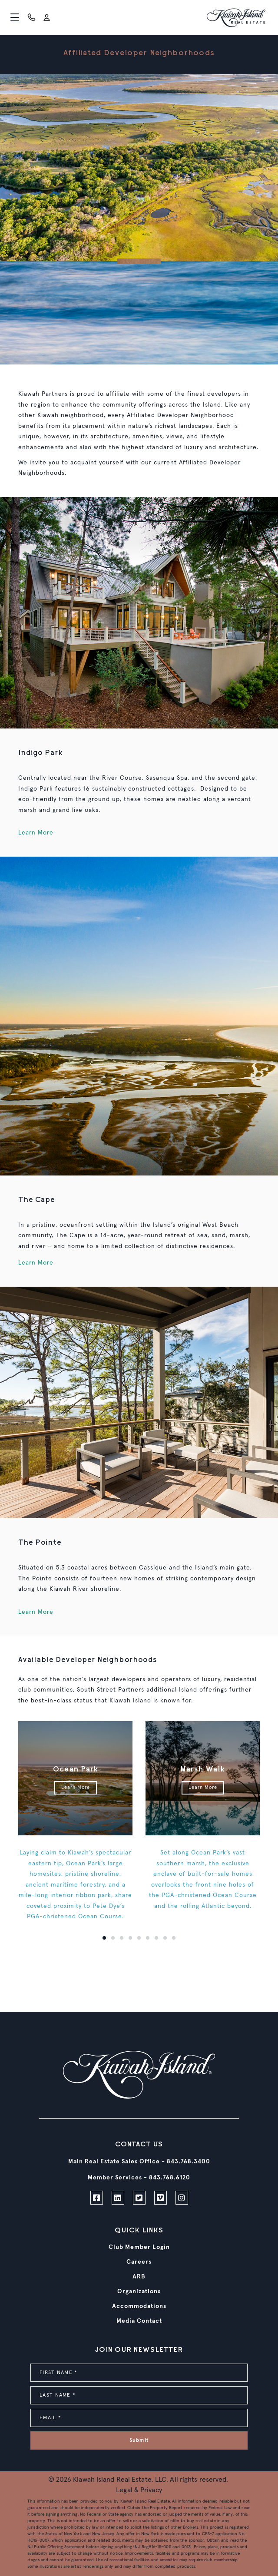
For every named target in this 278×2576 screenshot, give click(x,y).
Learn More (35, 833)
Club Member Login (139, 2247)
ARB (139, 2277)
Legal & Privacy (139, 2490)
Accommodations (139, 2306)
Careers (139, 2262)
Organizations (139, 2291)
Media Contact (139, 2321)
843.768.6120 (169, 2178)
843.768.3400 (188, 2162)
